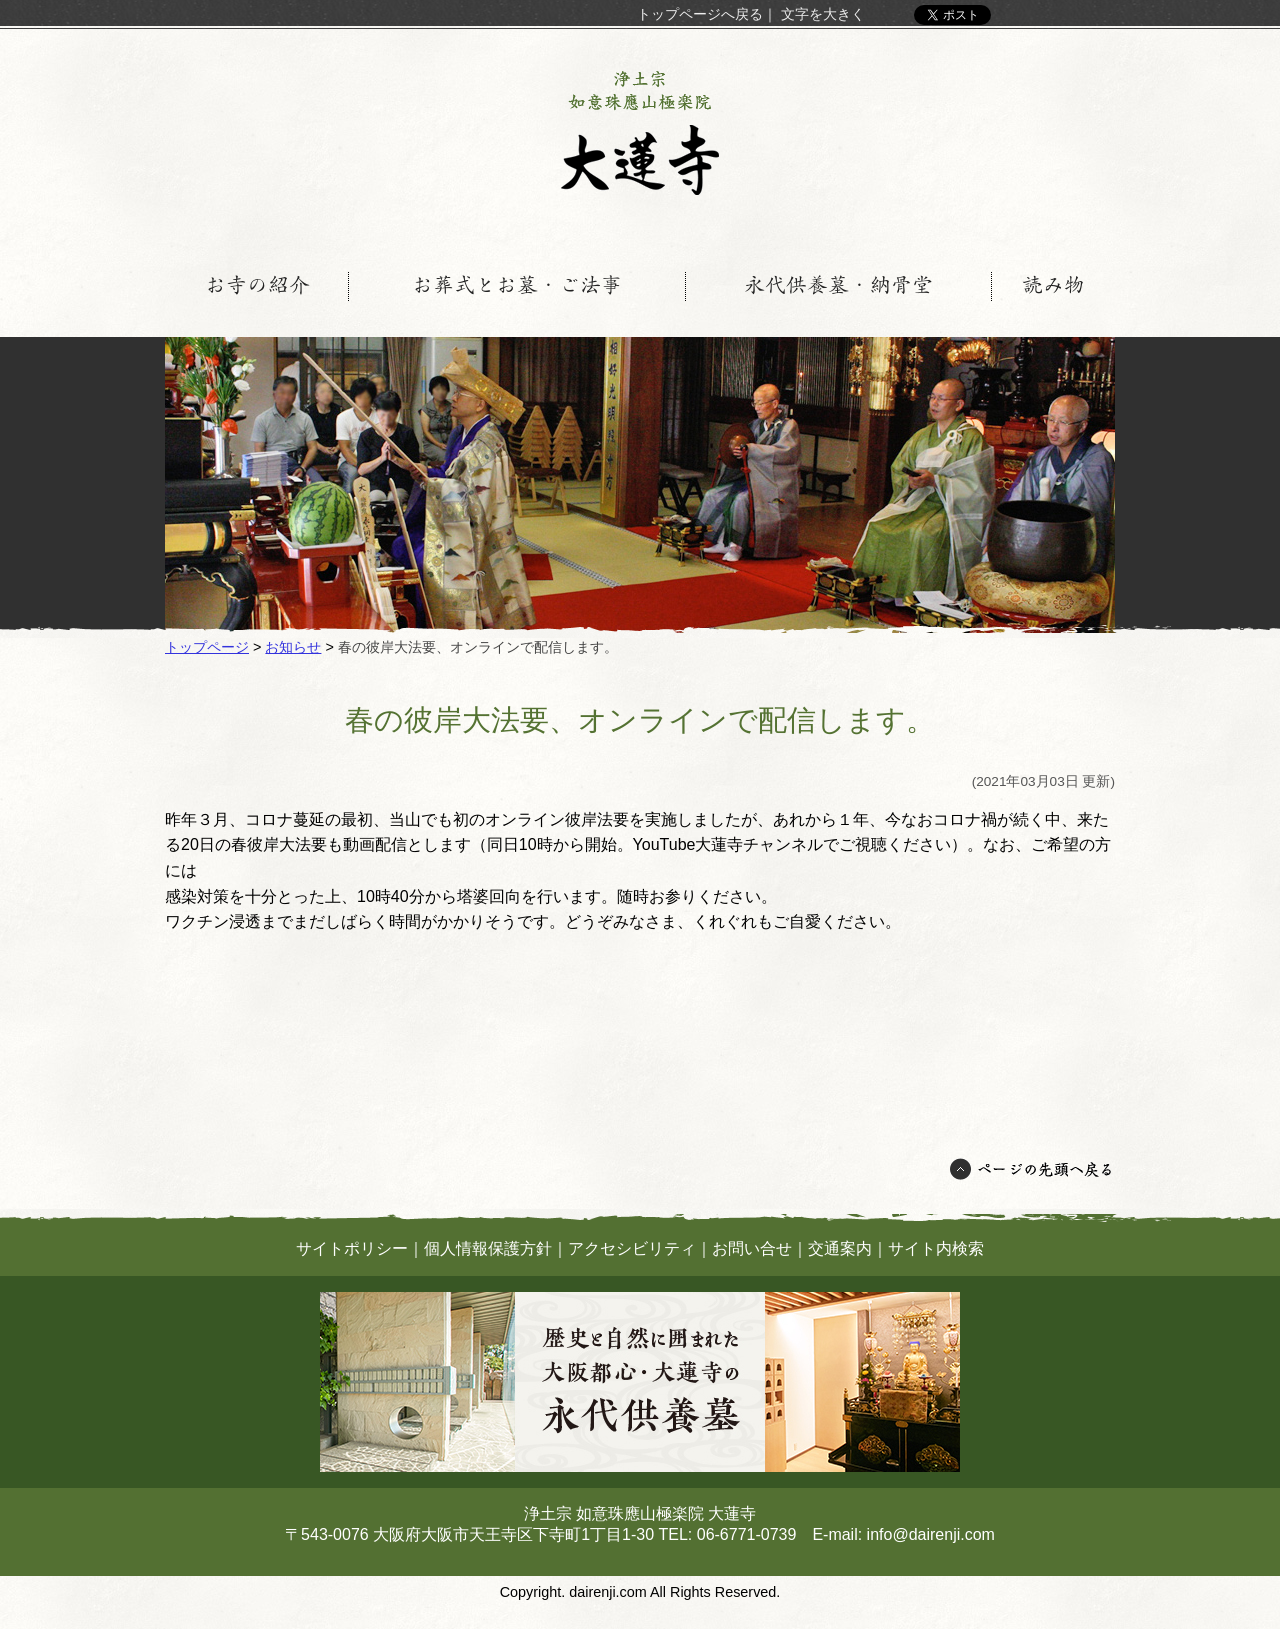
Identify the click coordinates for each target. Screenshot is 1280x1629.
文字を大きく (823, 14)
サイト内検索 (936, 1248)
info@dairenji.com (931, 1534)
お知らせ (293, 647)
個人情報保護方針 (488, 1248)
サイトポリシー (352, 1248)
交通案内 (840, 1248)
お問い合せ (752, 1248)
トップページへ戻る (700, 14)
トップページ (207, 647)
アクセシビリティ (632, 1248)
